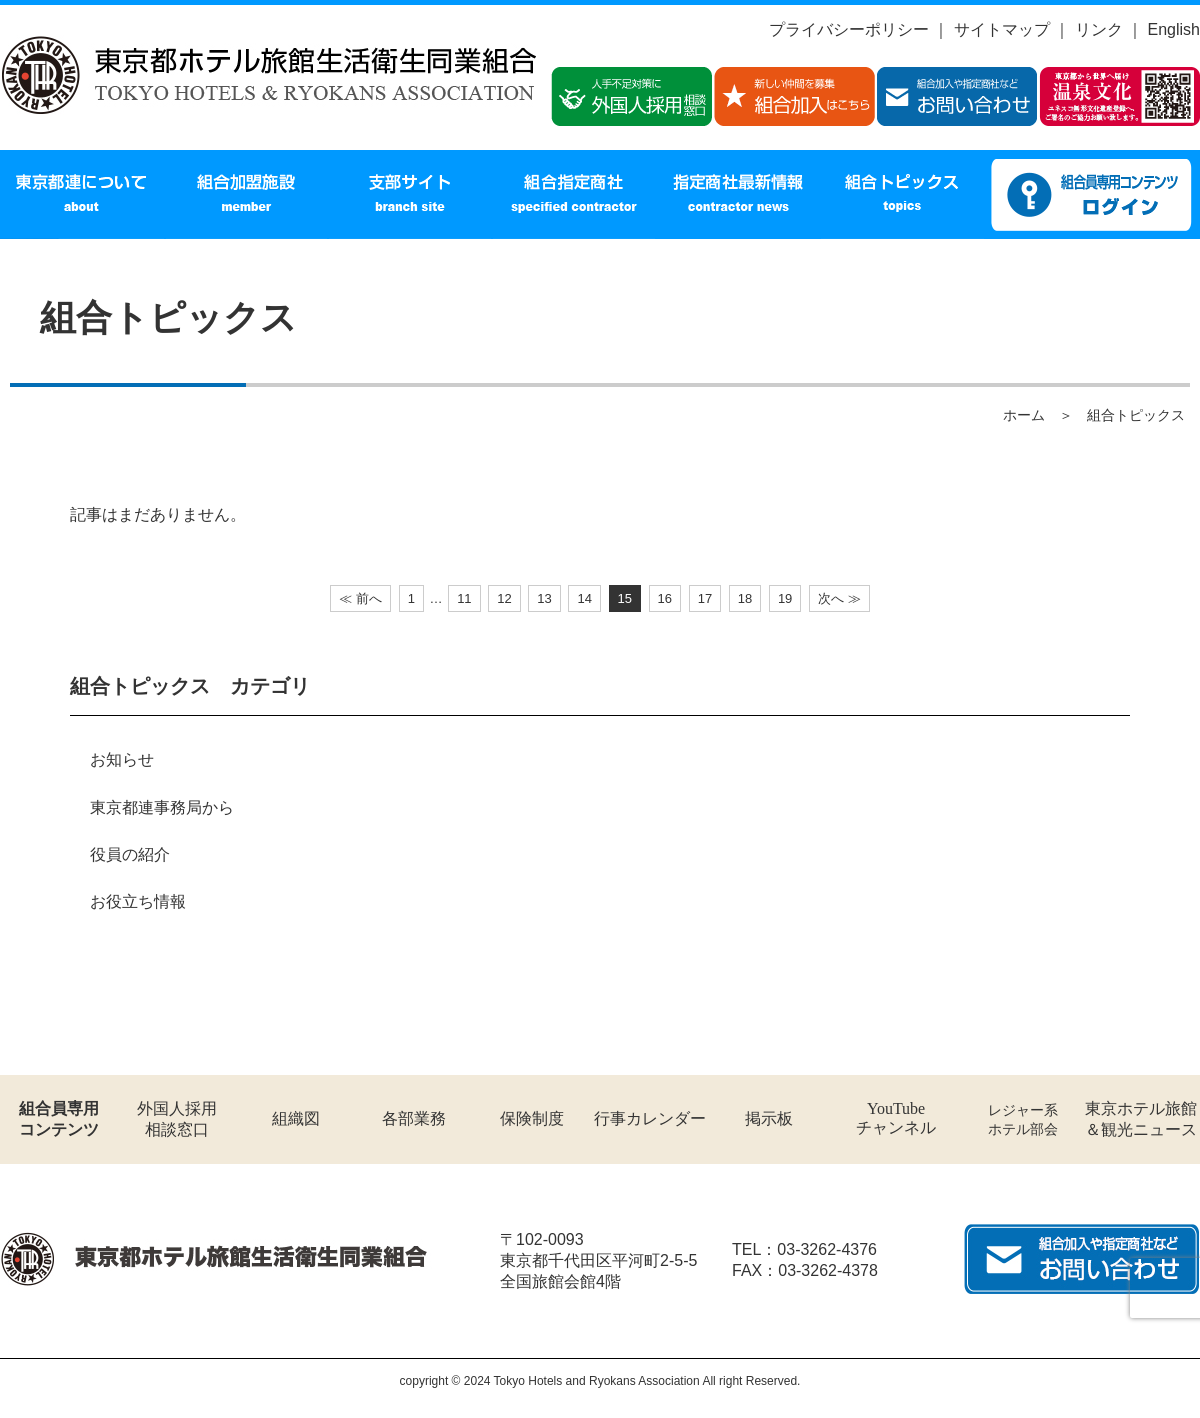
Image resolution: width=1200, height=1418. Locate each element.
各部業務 (414, 1118)
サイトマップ (1002, 29)
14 (584, 598)
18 (745, 598)
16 (665, 598)
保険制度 (532, 1118)
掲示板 (769, 1118)
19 (785, 598)
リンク (1099, 29)
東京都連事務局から (162, 807)
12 (504, 598)
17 (705, 598)
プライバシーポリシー (849, 29)
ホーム (1024, 415)
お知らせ (122, 759)
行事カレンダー (650, 1118)
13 (544, 598)
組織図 (296, 1118)
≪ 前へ (360, 598)
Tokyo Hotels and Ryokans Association (597, 1381)
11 (464, 598)
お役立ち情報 (138, 901)
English (1174, 29)
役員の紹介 (130, 854)
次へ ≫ (839, 598)
